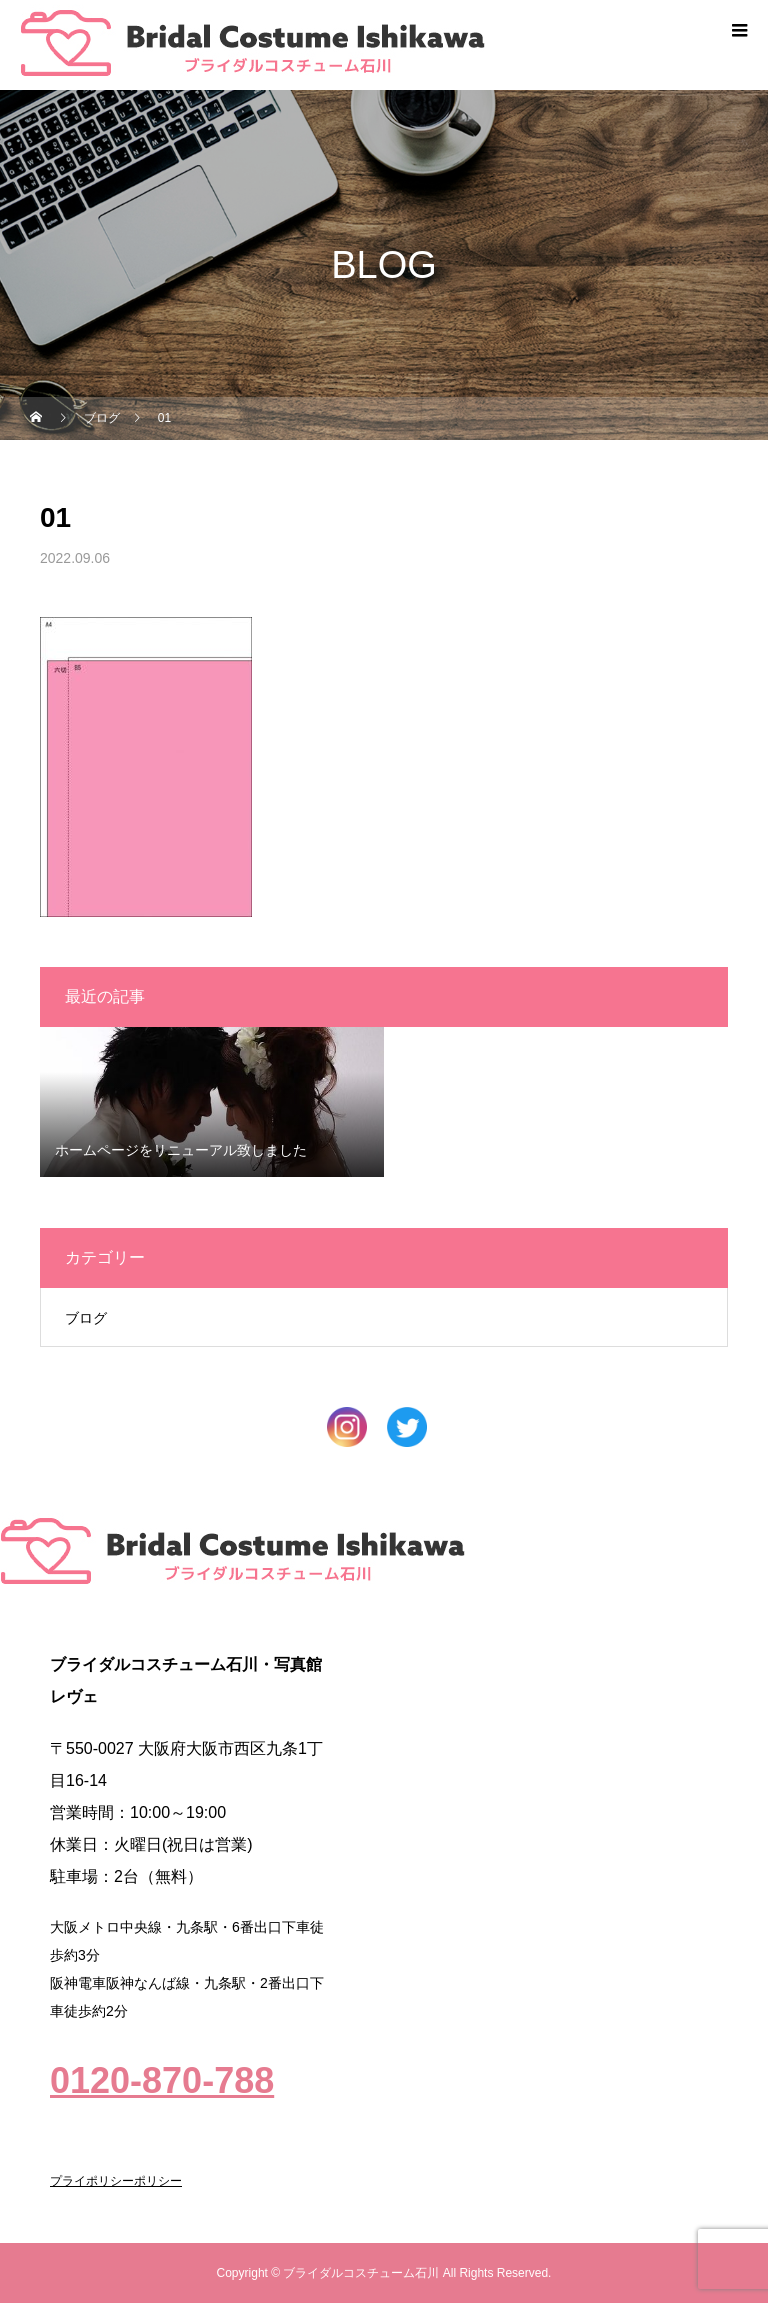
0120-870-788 (162, 2080)
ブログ (86, 1318)
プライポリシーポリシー (116, 2181)
